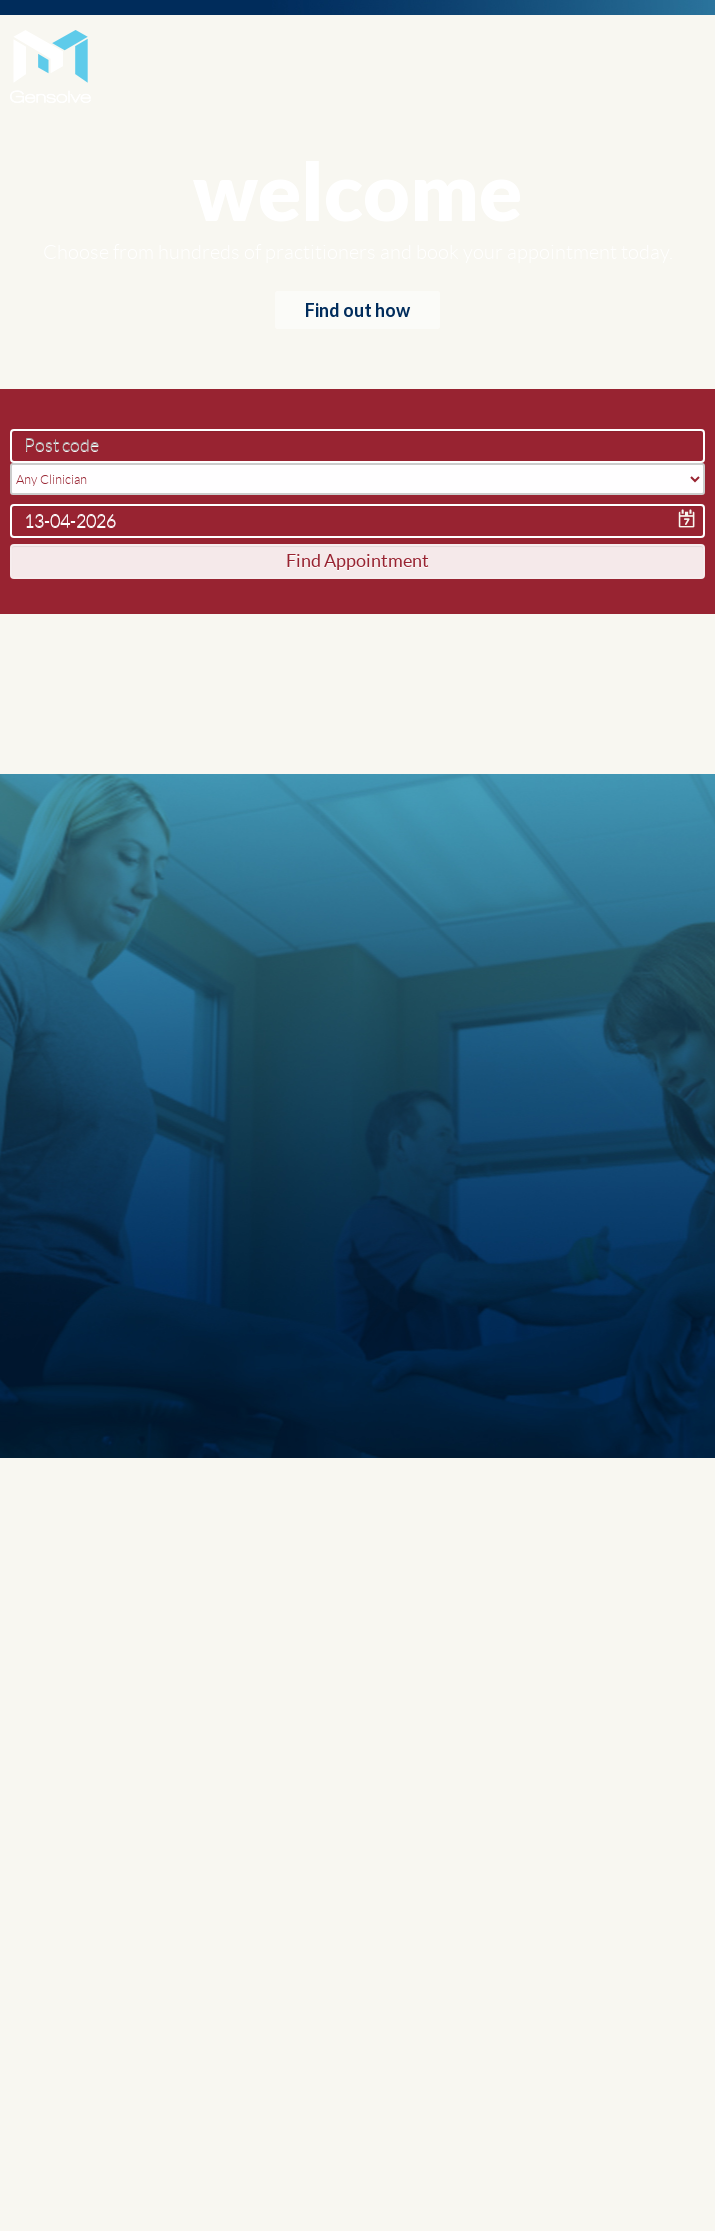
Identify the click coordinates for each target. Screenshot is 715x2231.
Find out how (357, 310)
